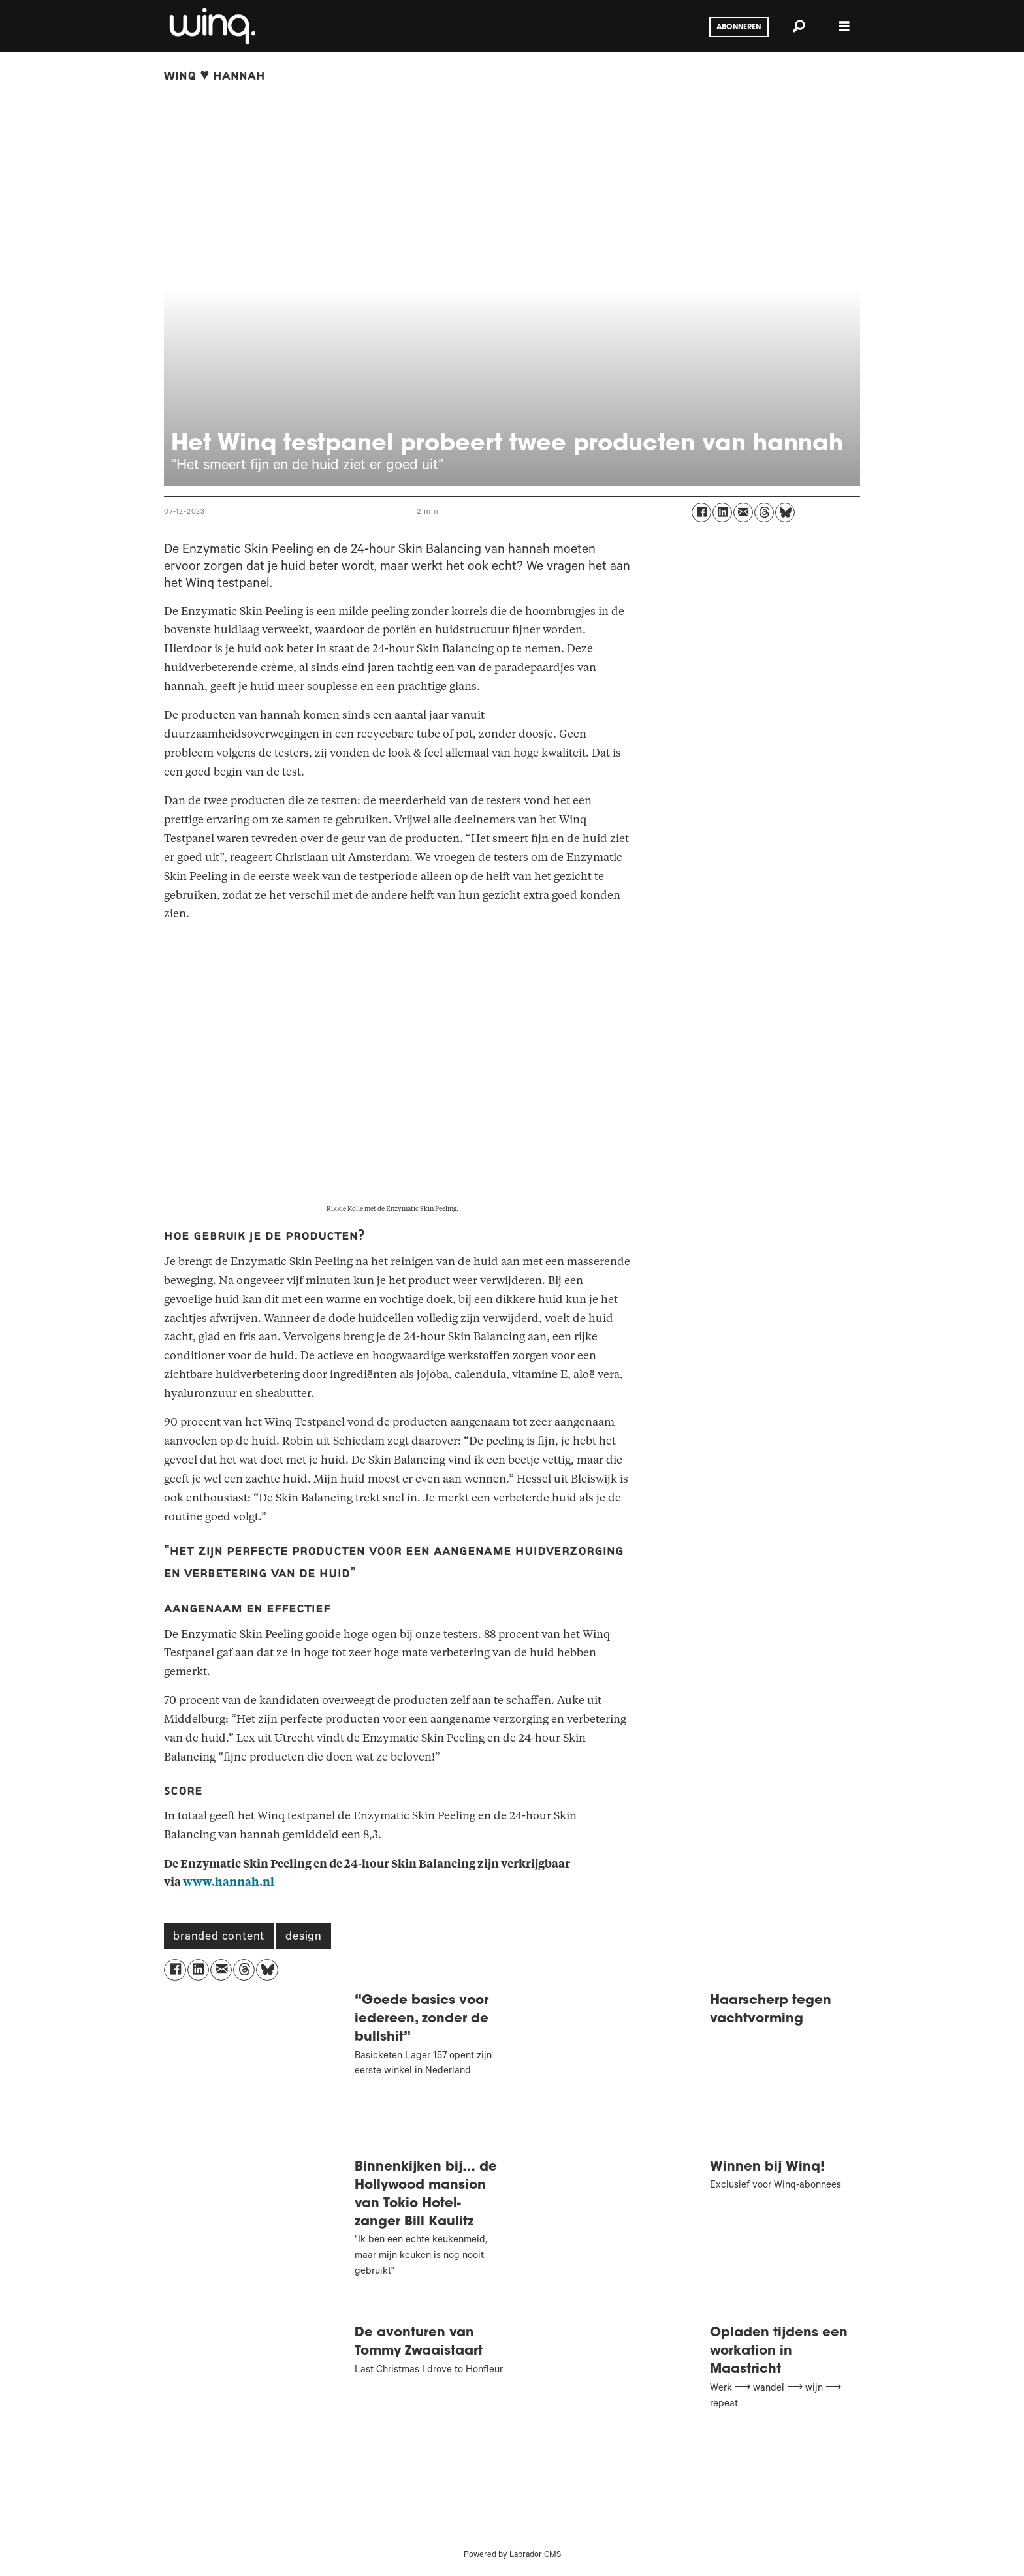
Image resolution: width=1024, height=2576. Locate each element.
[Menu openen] (844, 26)
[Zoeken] (799, 26)
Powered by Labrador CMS (512, 2555)
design (303, 1937)
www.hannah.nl (228, 1882)
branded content (218, 1937)
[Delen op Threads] (764, 512)
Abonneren (738, 27)
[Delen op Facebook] (701, 512)
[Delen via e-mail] (743, 512)
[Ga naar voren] (211, 26)
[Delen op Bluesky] (785, 512)
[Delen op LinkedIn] (722, 512)
